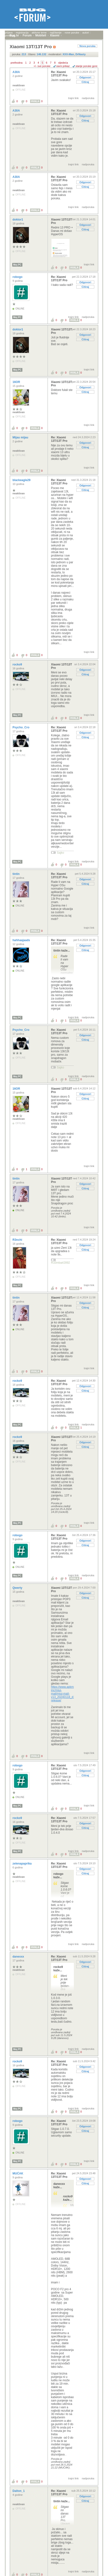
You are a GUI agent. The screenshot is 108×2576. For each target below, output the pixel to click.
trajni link (73, 98)
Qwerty (18, 1588)
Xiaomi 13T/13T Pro (61, 221)
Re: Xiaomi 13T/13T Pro (59, 73)
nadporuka (88, 98)
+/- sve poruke (42, 66)
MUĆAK (18, 2173)
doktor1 (18, 219)
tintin (16, 874)
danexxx (19, 1956)
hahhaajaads (22, 940)
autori (85, 32)
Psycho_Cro (21, 727)
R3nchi (18, 1239)
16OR (17, 382)
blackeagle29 (22, 480)
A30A (17, 72)
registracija (22, 32)
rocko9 (18, 664)
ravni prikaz (63, 66)
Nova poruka (87, 46)
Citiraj (85, 81)
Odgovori (85, 77)
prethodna (17, 62)
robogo (18, 277)
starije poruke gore (86, 66)
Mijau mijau (21, 437)
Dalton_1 (19, 2491)
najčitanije (56, 32)
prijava (9, 32)
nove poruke (72, 32)
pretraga (10, 35)
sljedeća (63, 62)
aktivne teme (39, 32)
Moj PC (17, 264)
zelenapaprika (22, 1863)
